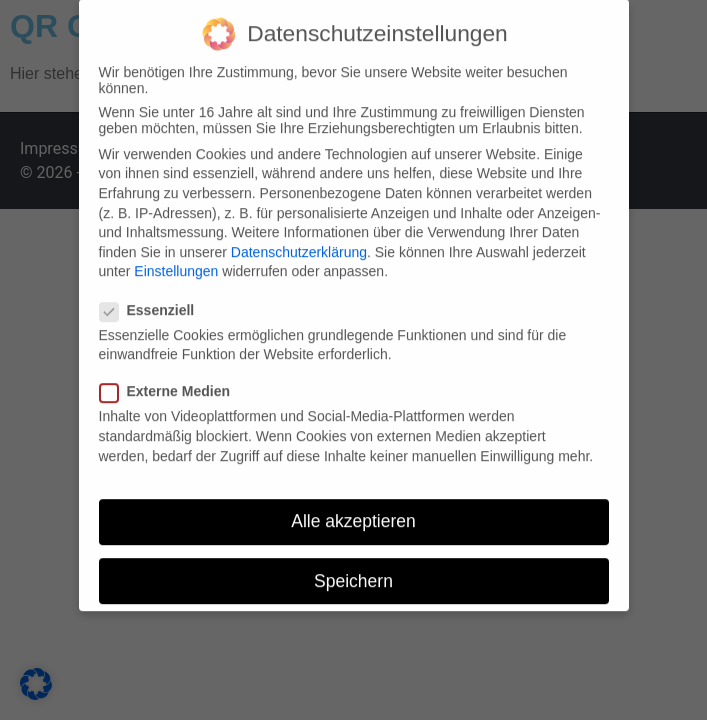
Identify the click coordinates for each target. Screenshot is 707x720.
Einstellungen (176, 262)
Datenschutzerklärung (299, 243)
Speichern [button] (353, 571)
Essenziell (153, 301)
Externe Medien (171, 382)
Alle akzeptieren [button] (353, 512)
